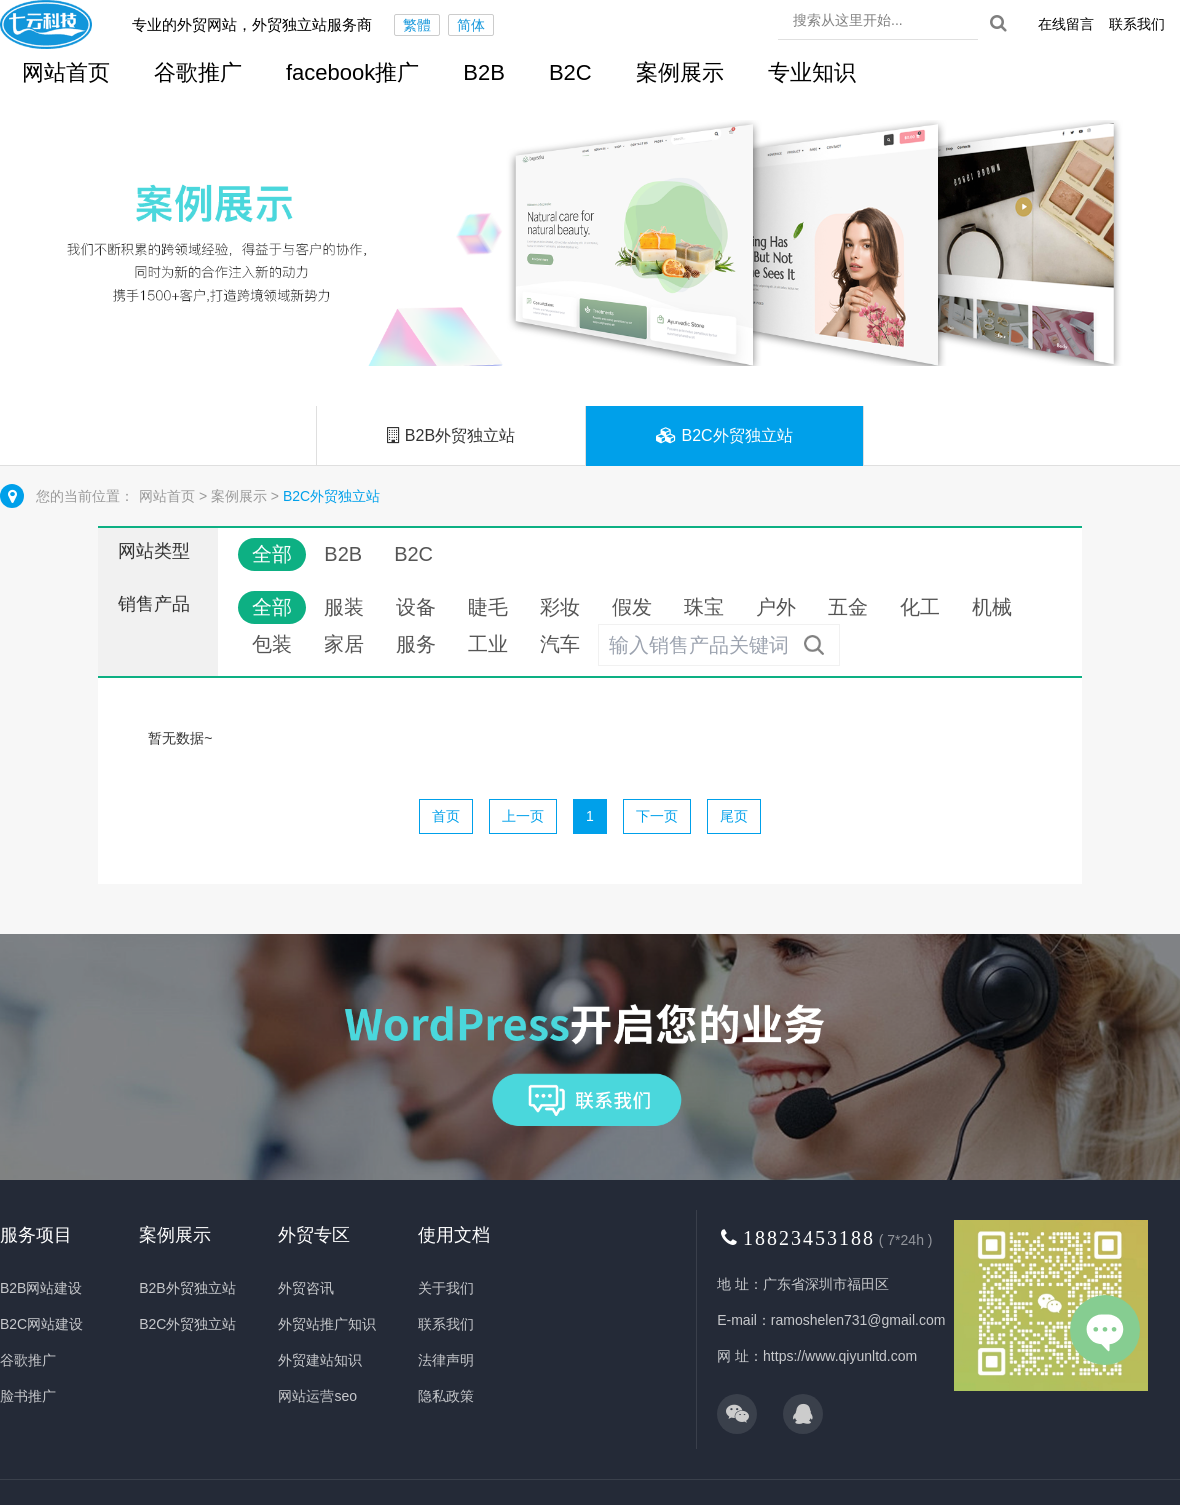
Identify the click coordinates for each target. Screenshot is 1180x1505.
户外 (776, 607)
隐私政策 (446, 1396)
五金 (848, 607)
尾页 (734, 816)
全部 (272, 554)
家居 (344, 644)
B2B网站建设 (41, 1288)
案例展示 (680, 72)
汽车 (560, 644)
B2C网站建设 (41, 1324)
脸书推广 (28, 1396)
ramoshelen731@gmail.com (858, 1320)
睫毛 (488, 607)
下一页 (657, 816)
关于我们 (446, 1288)
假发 (632, 607)
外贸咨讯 (306, 1288)
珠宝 (704, 607)
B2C (570, 72)
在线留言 (1066, 24)
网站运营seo (317, 1396)
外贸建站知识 (320, 1360)
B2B (484, 72)
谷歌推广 (198, 72)
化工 (920, 607)
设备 (416, 607)
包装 (272, 644)
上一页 (523, 816)
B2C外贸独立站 (724, 435)
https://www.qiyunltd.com (840, 1356)
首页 (446, 816)
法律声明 (446, 1360)
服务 (416, 644)
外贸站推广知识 (327, 1324)
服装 (344, 607)
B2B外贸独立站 (451, 435)
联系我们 (1137, 24)
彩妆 (560, 607)
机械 (992, 607)
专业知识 (812, 72)
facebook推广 (352, 72)
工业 (488, 644)
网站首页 (169, 496)
